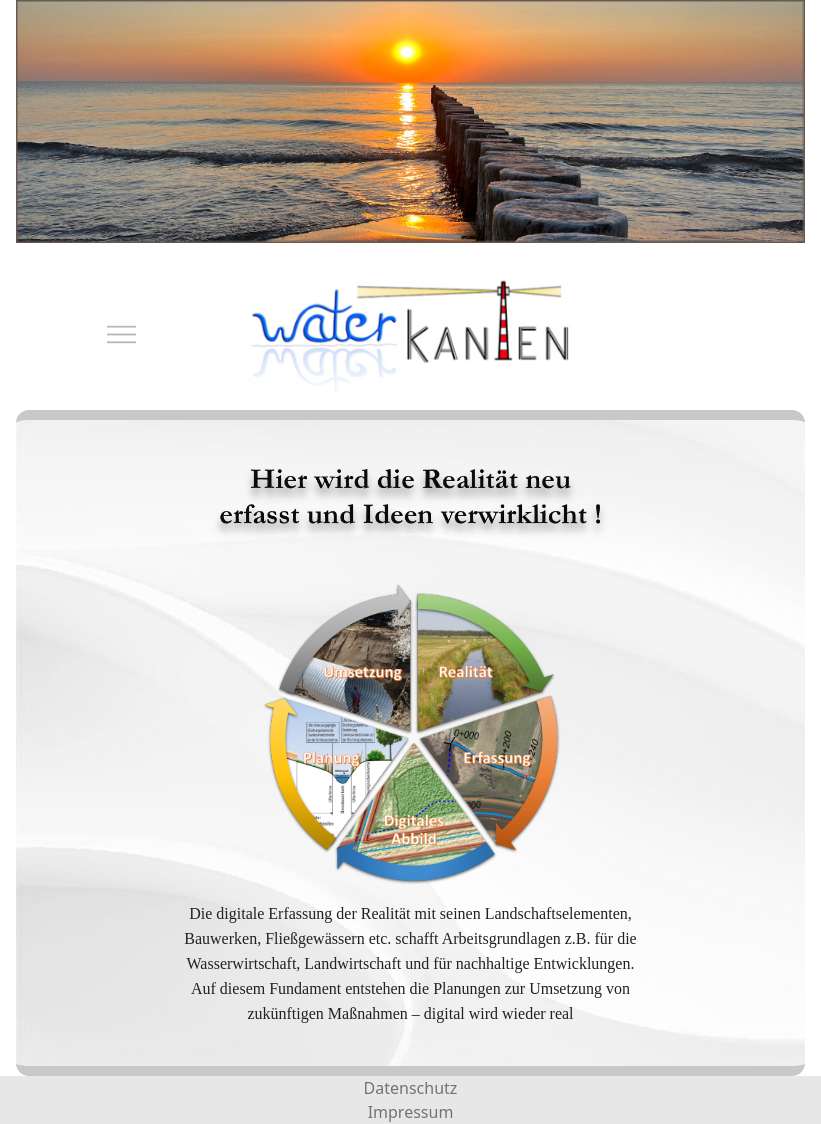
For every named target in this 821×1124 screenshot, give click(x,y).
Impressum (411, 1112)
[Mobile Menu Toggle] (111, 334)
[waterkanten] (410, 334)
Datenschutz (411, 1088)
